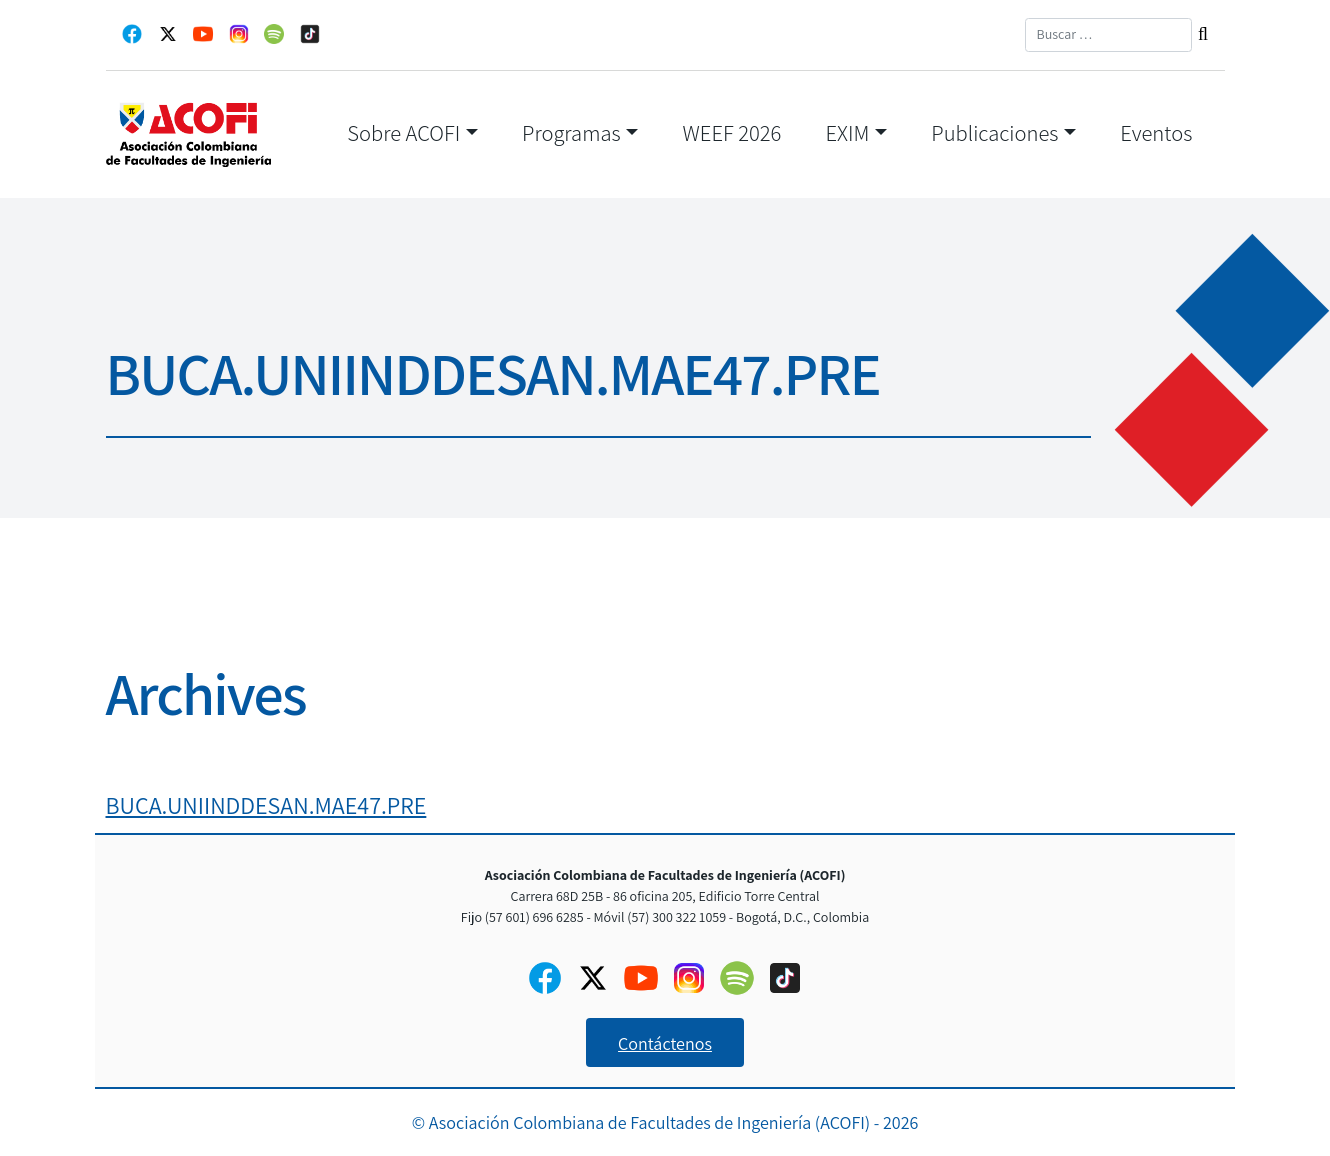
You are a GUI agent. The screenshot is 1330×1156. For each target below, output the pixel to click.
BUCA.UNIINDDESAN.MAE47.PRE (266, 805)
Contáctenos (665, 1043)
